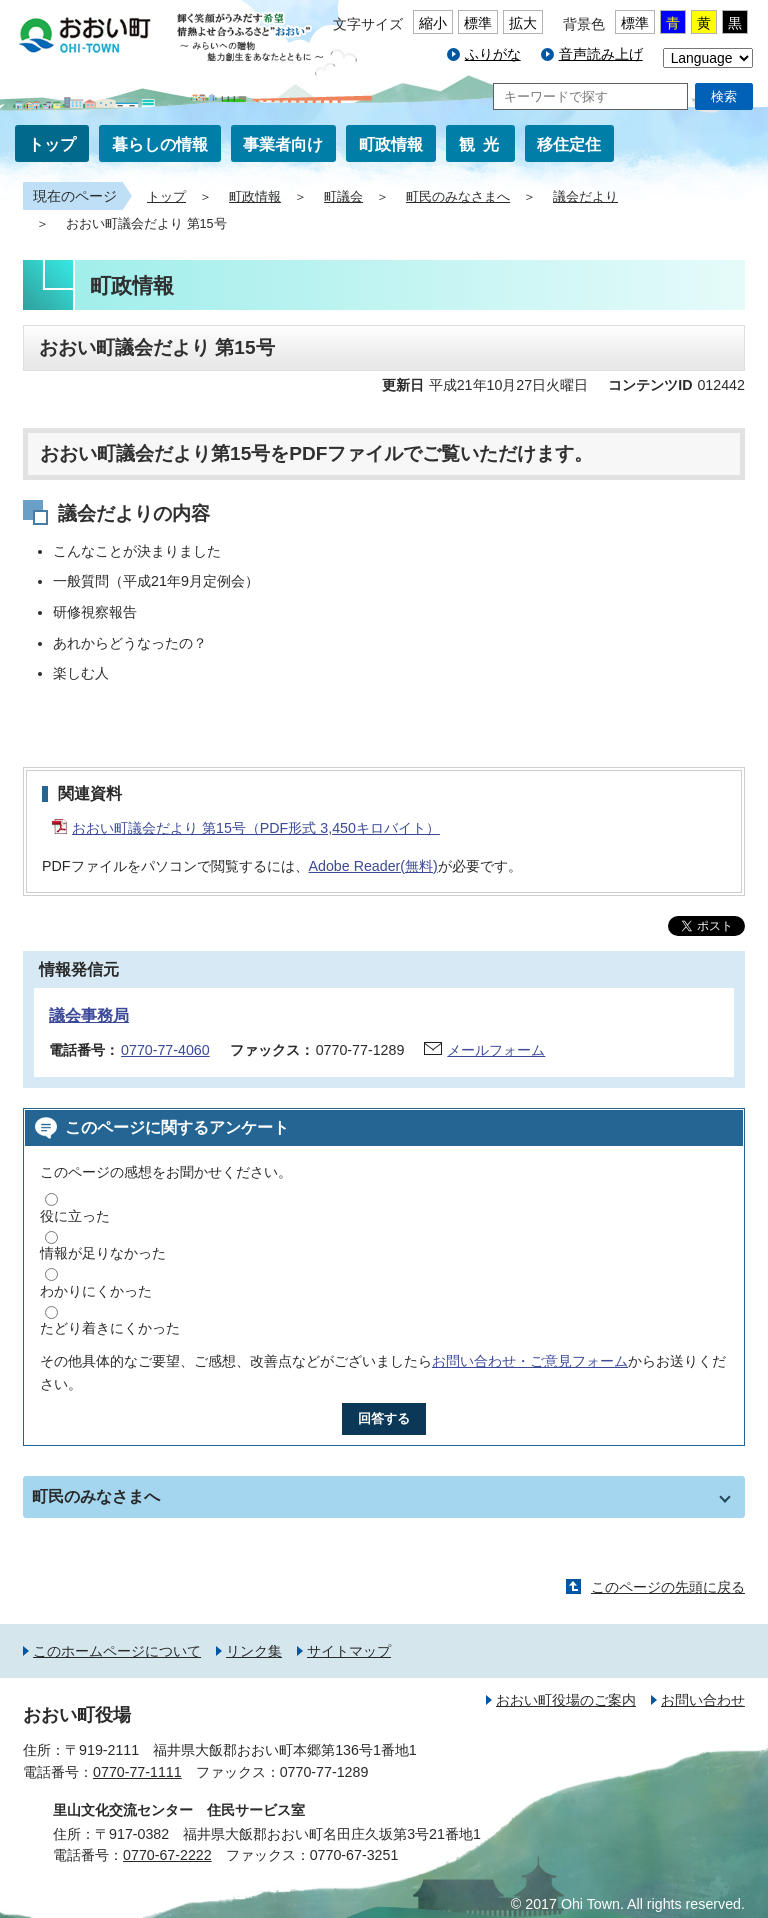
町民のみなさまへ (458, 197)
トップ (52, 144)
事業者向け (283, 144)
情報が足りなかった (103, 1253)
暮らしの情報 (160, 144)
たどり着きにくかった (110, 1328)
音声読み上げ (601, 54)
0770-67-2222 (167, 1855)
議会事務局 (89, 1015)
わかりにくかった (96, 1291)
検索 (724, 96)
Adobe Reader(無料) (373, 866)
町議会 (343, 197)
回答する (384, 1418)
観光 (483, 144)
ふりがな (493, 54)
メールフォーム (496, 1050)
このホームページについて (117, 1651)
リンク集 (254, 1651)
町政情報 (391, 144)
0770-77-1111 (137, 1772)
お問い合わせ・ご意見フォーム (530, 1361)
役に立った (75, 1216)
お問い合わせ (703, 1700)
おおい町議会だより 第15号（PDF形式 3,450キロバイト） (256, 828)
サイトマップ (349, 1651)
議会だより (585, 197)
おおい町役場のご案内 (566, 1700)
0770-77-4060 (165, 1050)
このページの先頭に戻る (668, 1587)
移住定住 (569, 144)
